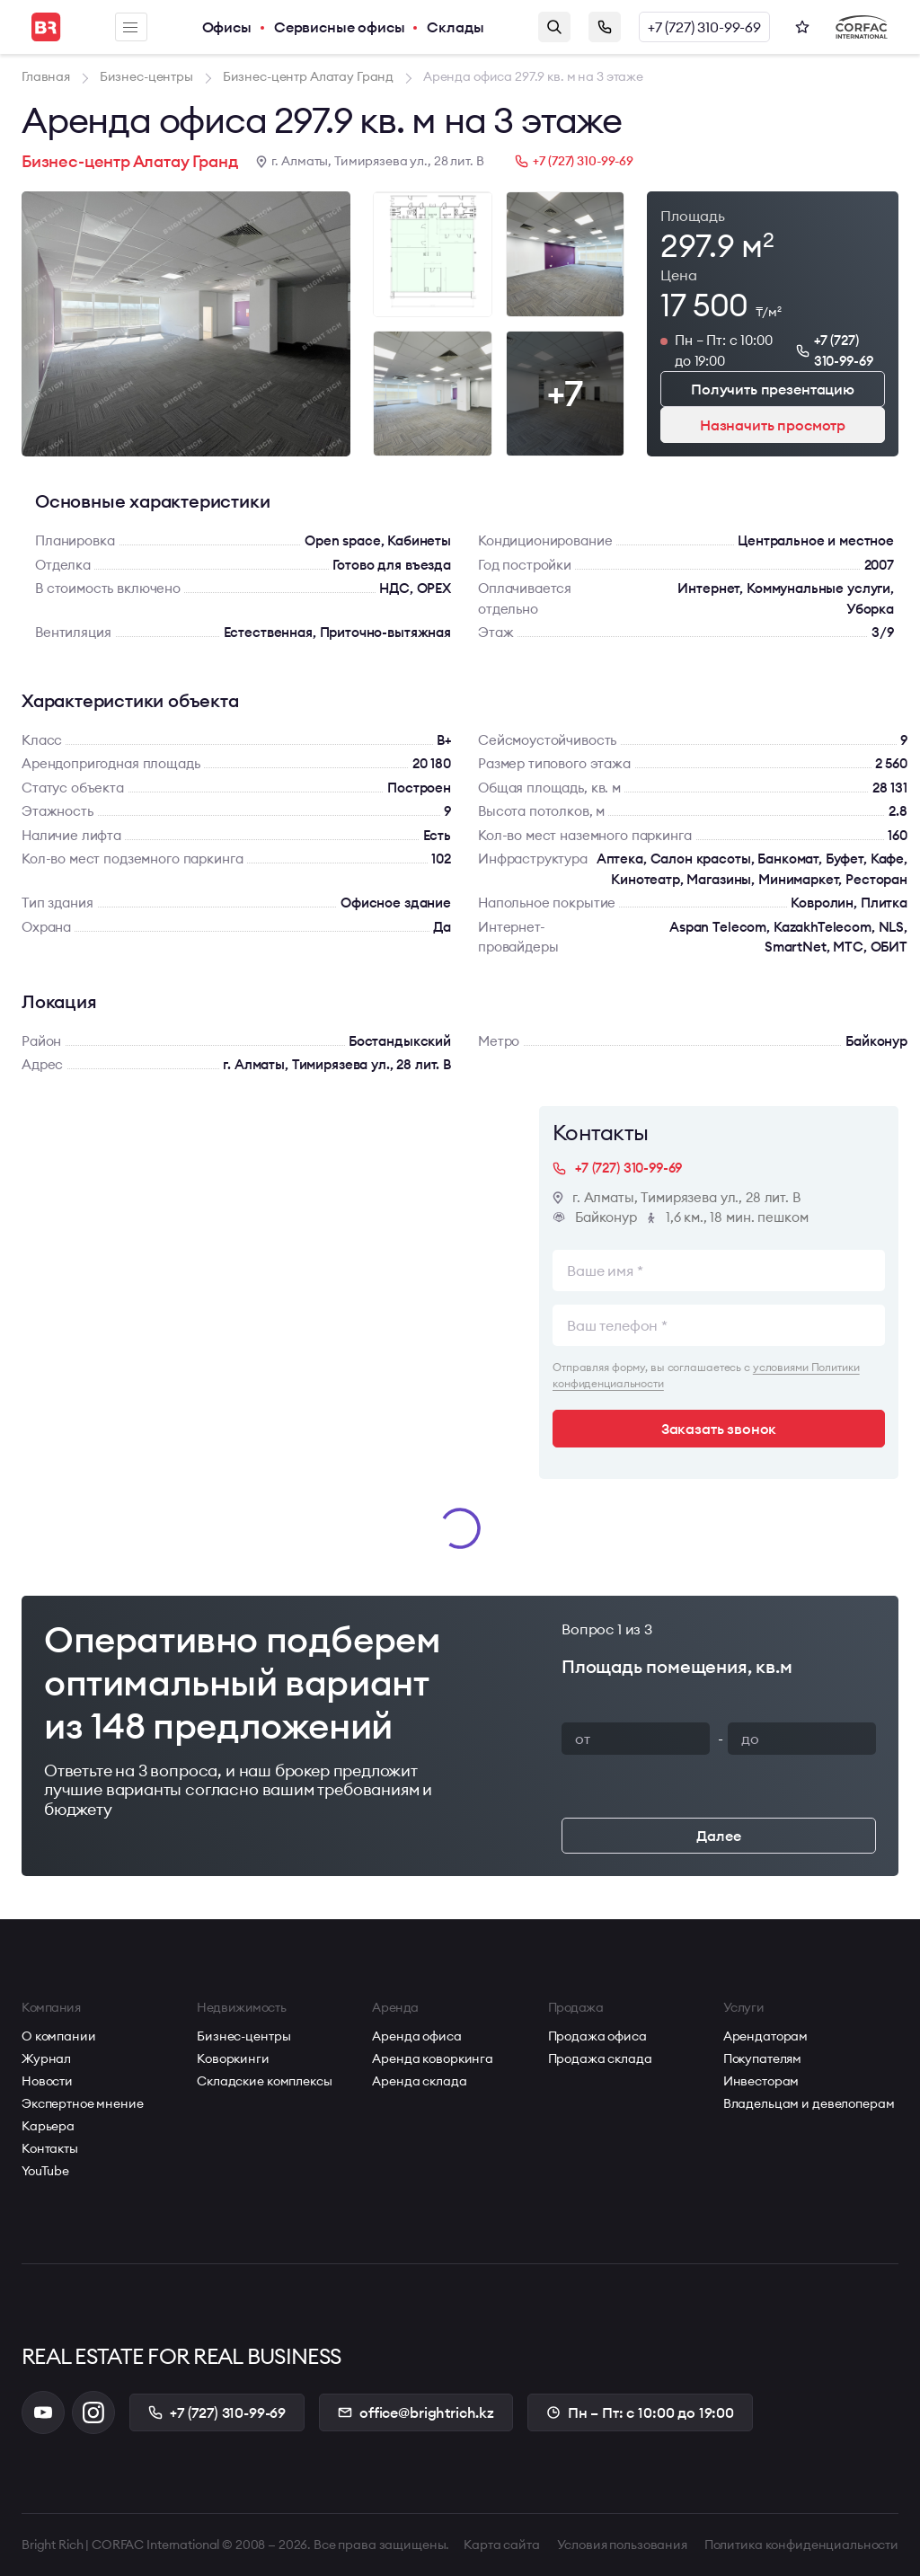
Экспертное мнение (83, 2103)
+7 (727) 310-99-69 (704, 27)
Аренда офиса (416, 2036)
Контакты (50, 2148)
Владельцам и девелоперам (809, 2103)
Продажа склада (600, 2058)
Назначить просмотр (772, 425)
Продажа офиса (597, 2036)
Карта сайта (501, 2544)
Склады (455, 27)
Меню (130, 27)
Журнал (46, 2058)
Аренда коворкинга (432, 2058)
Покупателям (762, 2058)
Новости (47, 2081)
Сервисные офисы (339, 27)
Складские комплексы (264, 2081)
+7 (565, 393)
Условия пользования (622, 2544)
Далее (718, 1836)
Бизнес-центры (243, 2036)
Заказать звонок (604, 27)
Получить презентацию (772, 389)
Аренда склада (419, 2081)
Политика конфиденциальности (801, 2544)
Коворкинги (233, 2058)
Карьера (48, 2126)
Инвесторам (761, 2081)
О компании (59, 2036)
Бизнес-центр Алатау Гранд (130, 161)
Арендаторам (765, 2036)
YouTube (45, 2171)
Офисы (227, 27)
